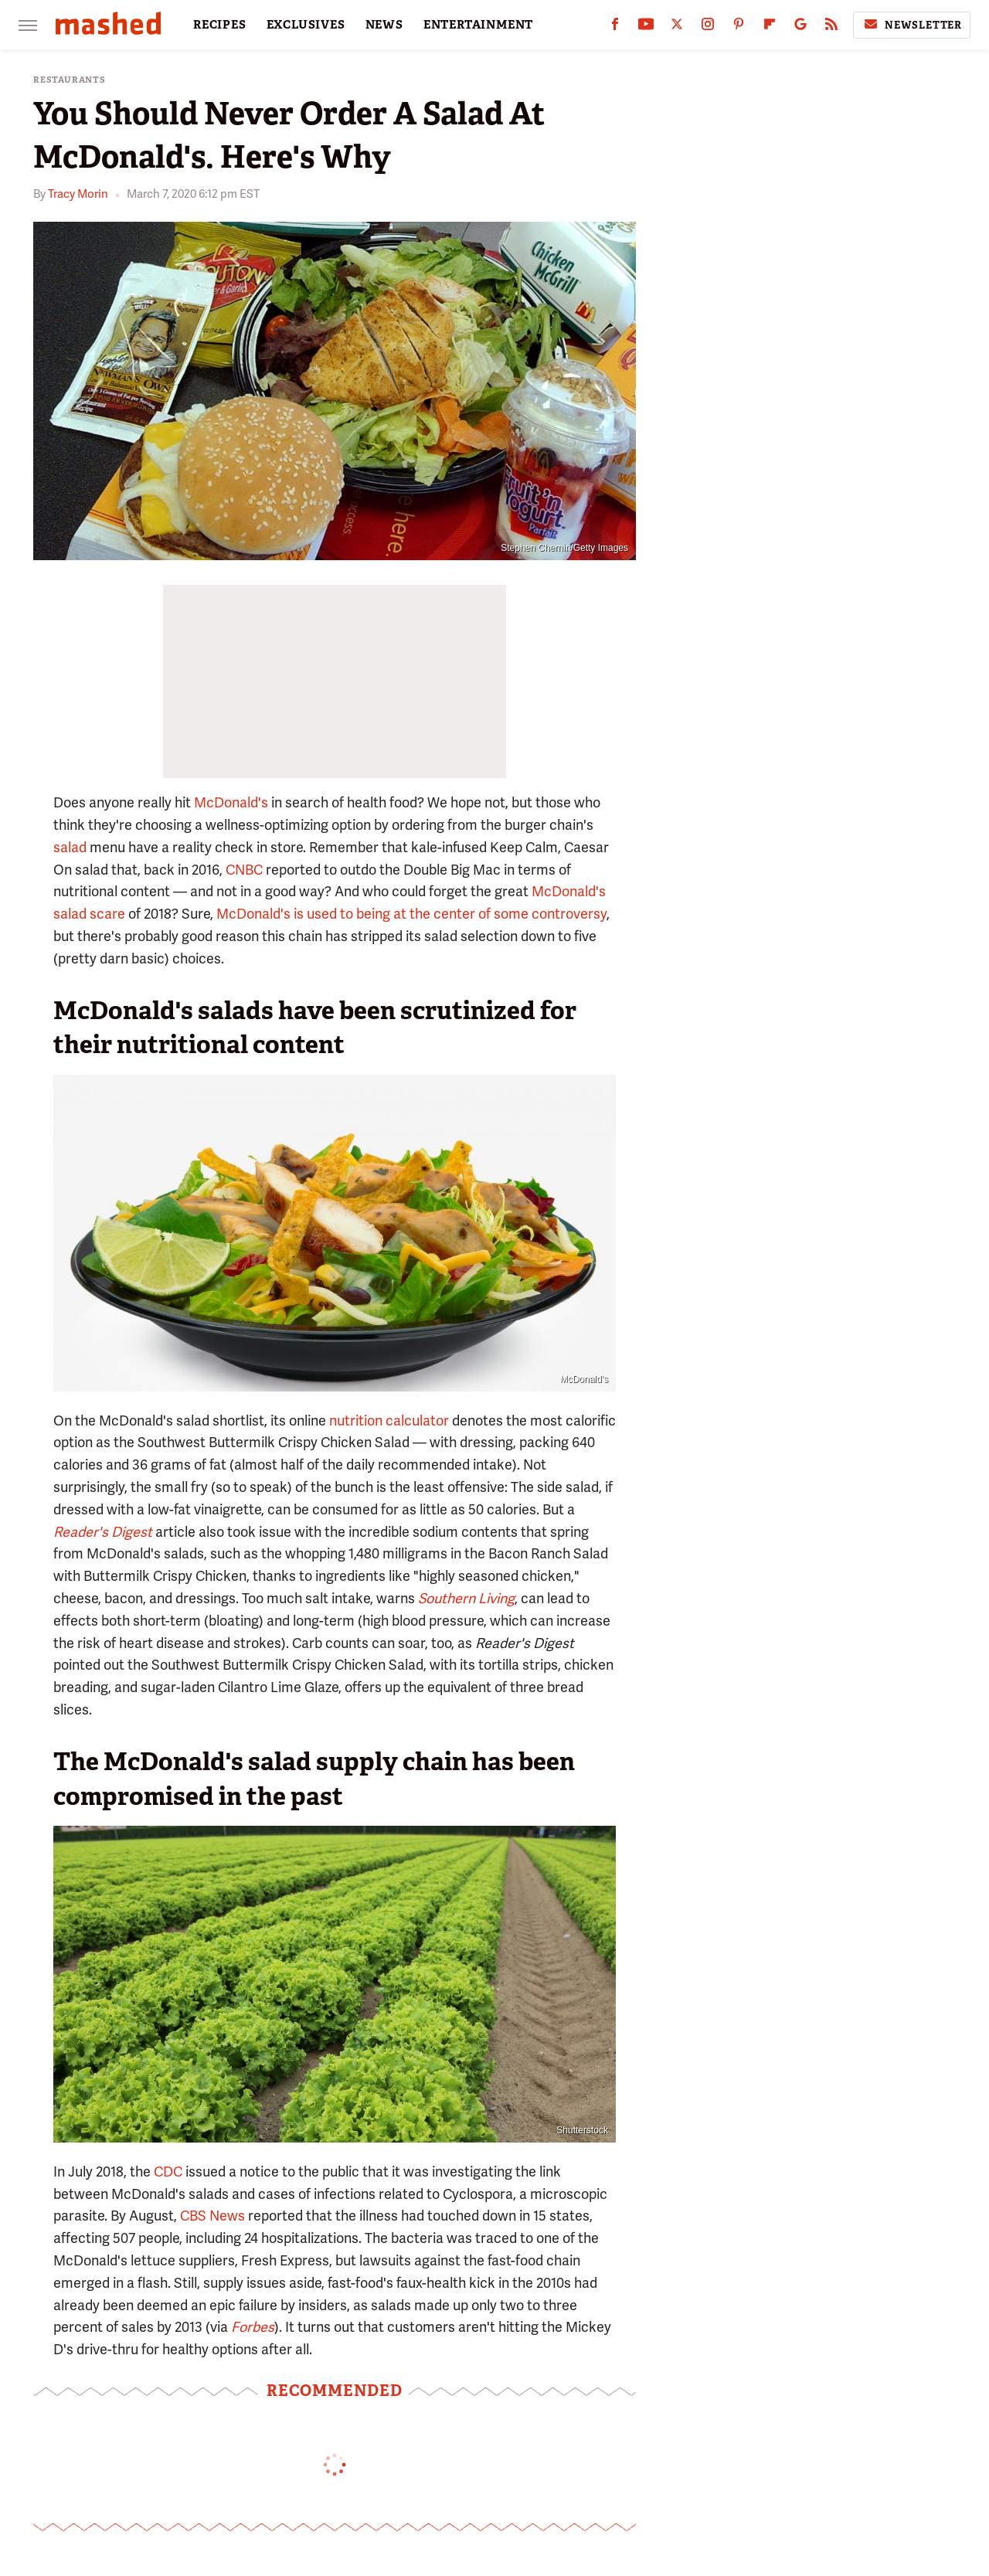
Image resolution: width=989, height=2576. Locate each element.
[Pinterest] (738, 27)
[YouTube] (646, 27)
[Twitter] (677, 27)
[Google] (800, 27)
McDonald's (231, 802)
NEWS (384, 24)
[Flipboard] (769, 27)
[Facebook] (615, 27)
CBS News (212, 2215)
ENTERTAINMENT (478, 24)
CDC (168, 2171)
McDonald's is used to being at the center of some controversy (411, 914)
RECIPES (219, 24)
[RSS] (831, 27)
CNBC (244, 869)
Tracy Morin (78, 194)
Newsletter (912, 25)
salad (70, 847)
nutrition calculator (389, 1420)
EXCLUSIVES (306, 24)
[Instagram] (707, 27)
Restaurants (69, 80)
